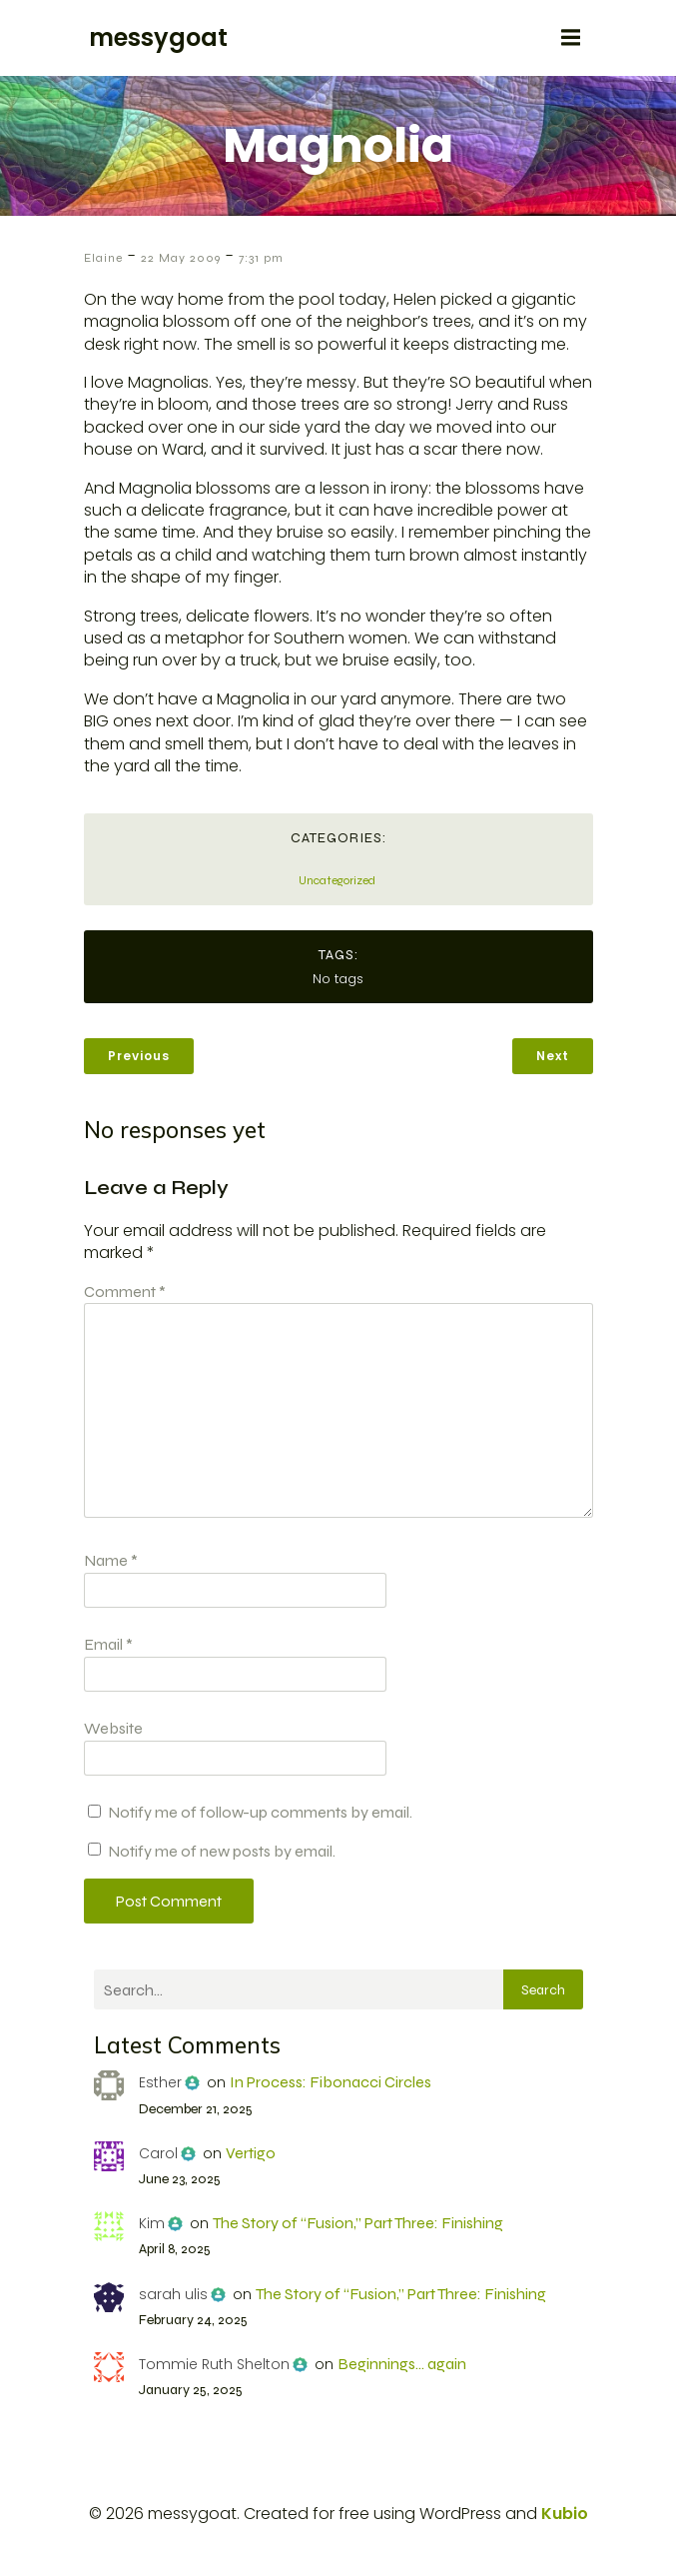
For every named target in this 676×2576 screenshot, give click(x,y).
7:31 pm (261, 258)
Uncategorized (337, 880)
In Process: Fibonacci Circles (330, 2081)
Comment (125, 1291)
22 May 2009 (181, 258)
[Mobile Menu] (571, 38)
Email (108, 1644)
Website (113, 1728)
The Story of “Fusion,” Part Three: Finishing (358, 2222)
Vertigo (251, 2152)
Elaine (103, 258)
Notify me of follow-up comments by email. (260, 1812)
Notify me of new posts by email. (222, 1851)
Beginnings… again (402, 2363)
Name (111, 1560)
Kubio (564, 2513)
